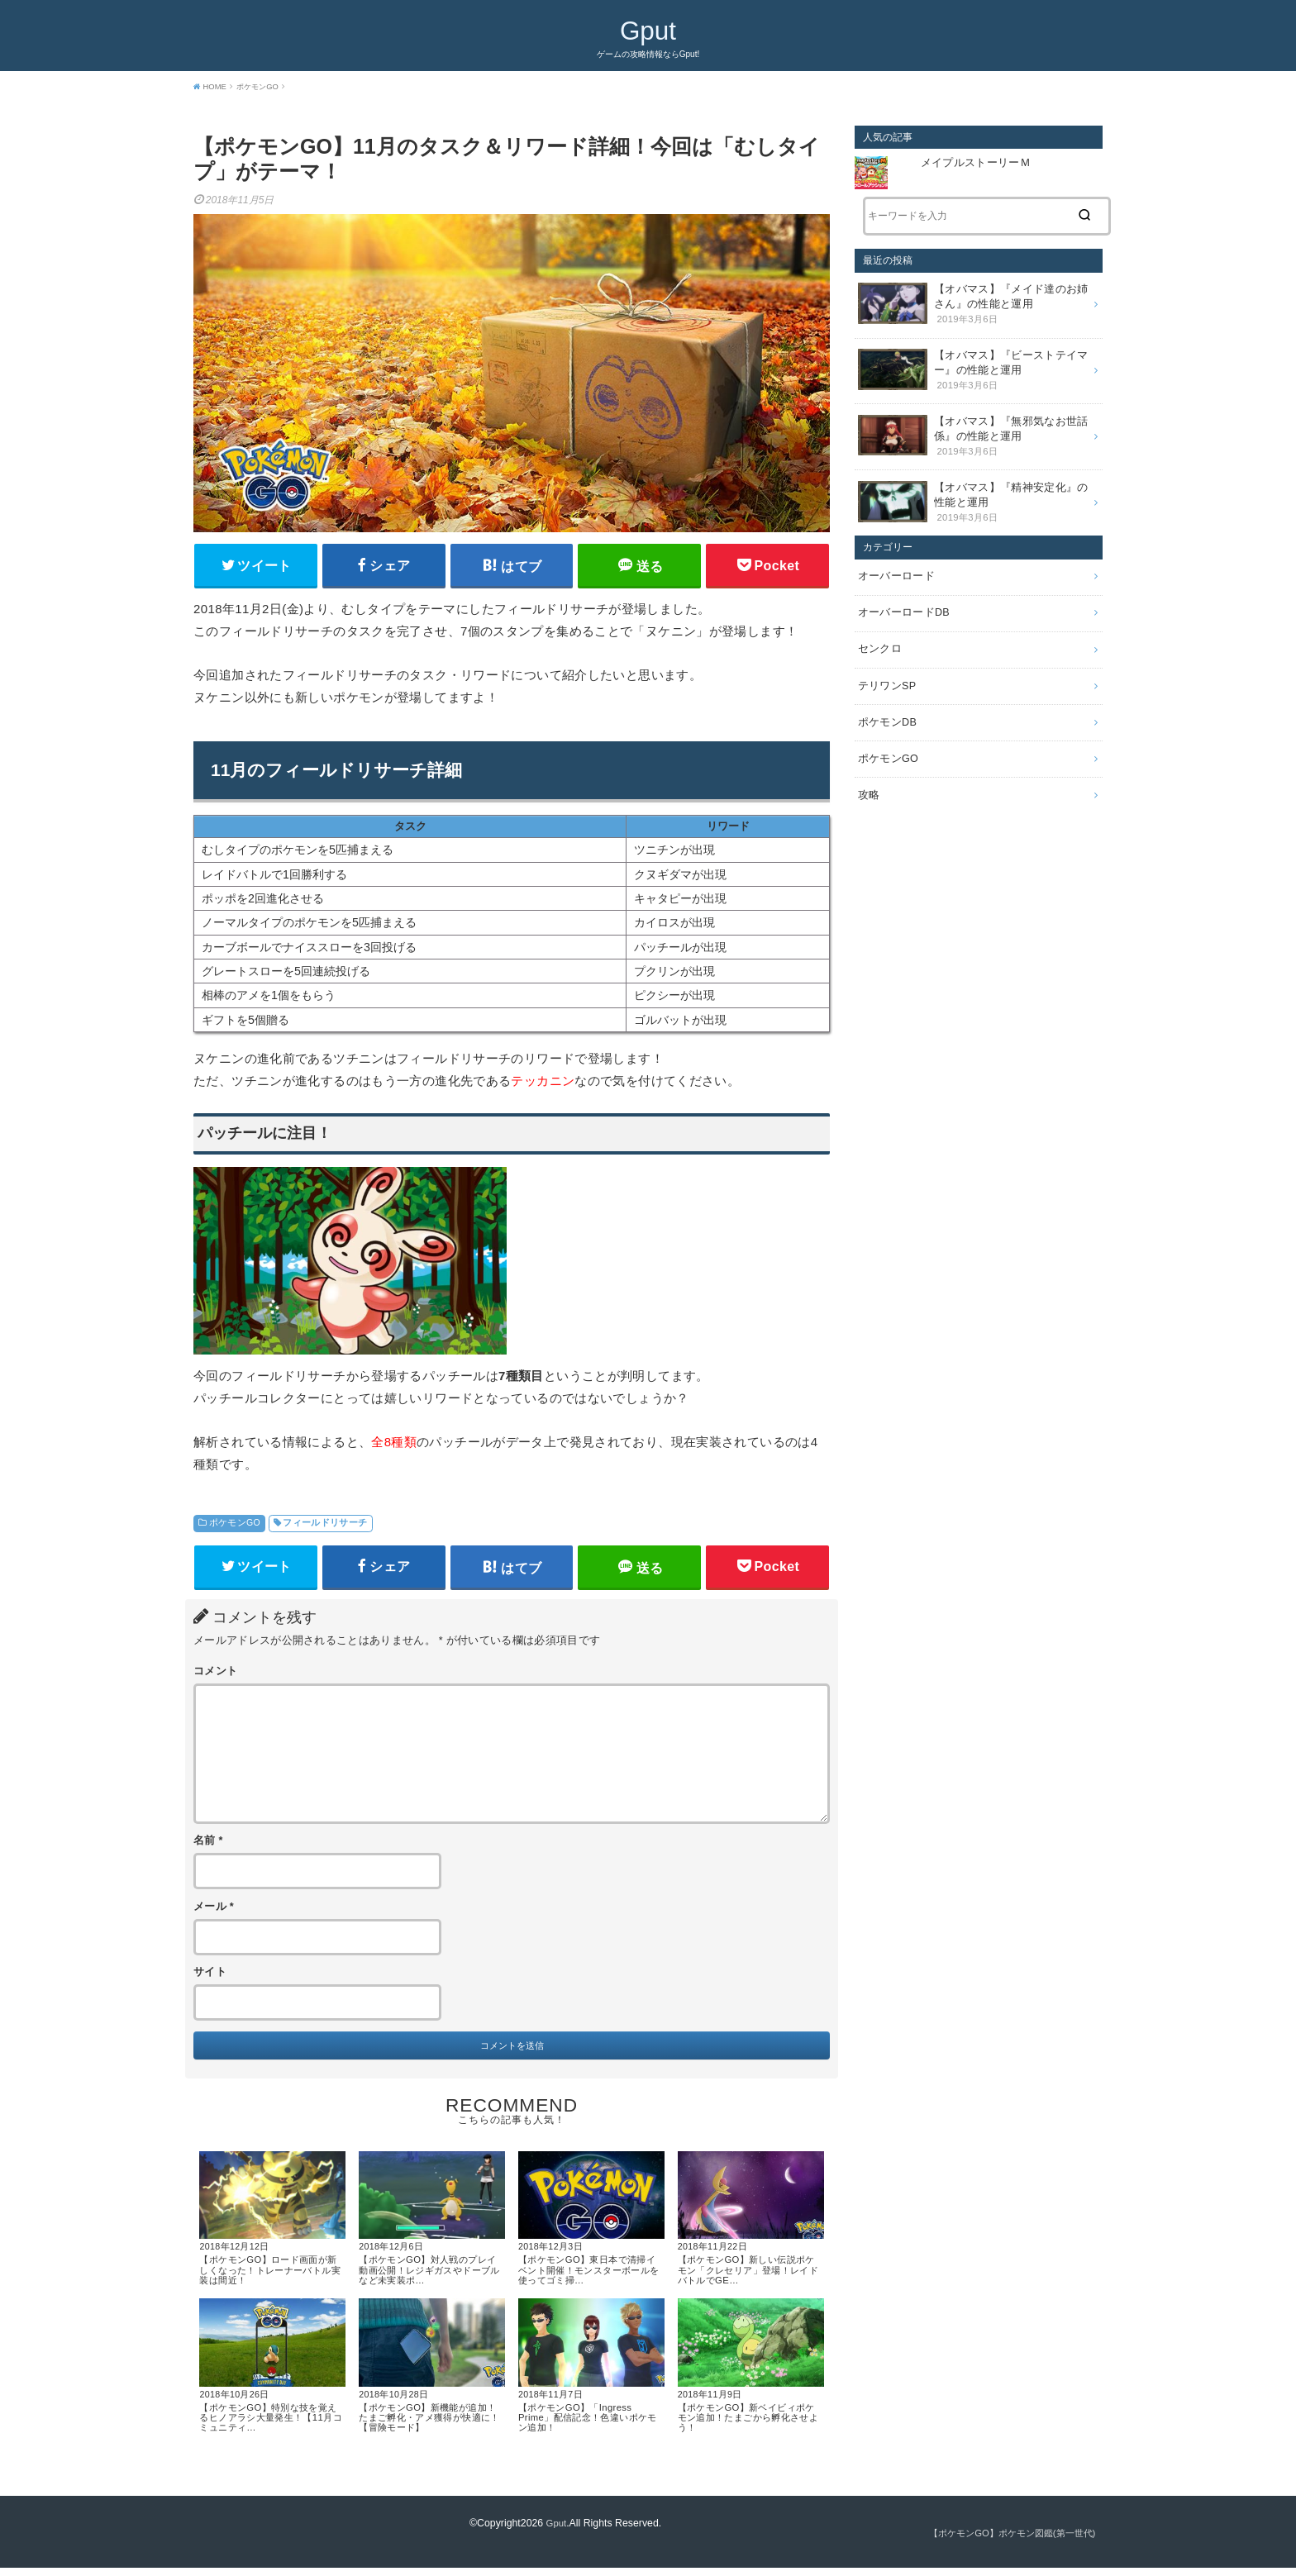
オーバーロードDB (900, 596)
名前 (208, 1847)
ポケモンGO (234, 1526)
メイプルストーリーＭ (976, 163)
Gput (648, 29)
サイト (209, 1978)
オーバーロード (893, 562)
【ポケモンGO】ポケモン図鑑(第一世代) (1004, 2542)
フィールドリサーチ (325, 1526)
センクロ (878, 630)
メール (213, 1913)
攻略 (868, 769)
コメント (215, 1677)
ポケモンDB (885, 700)
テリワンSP (885, 665)
